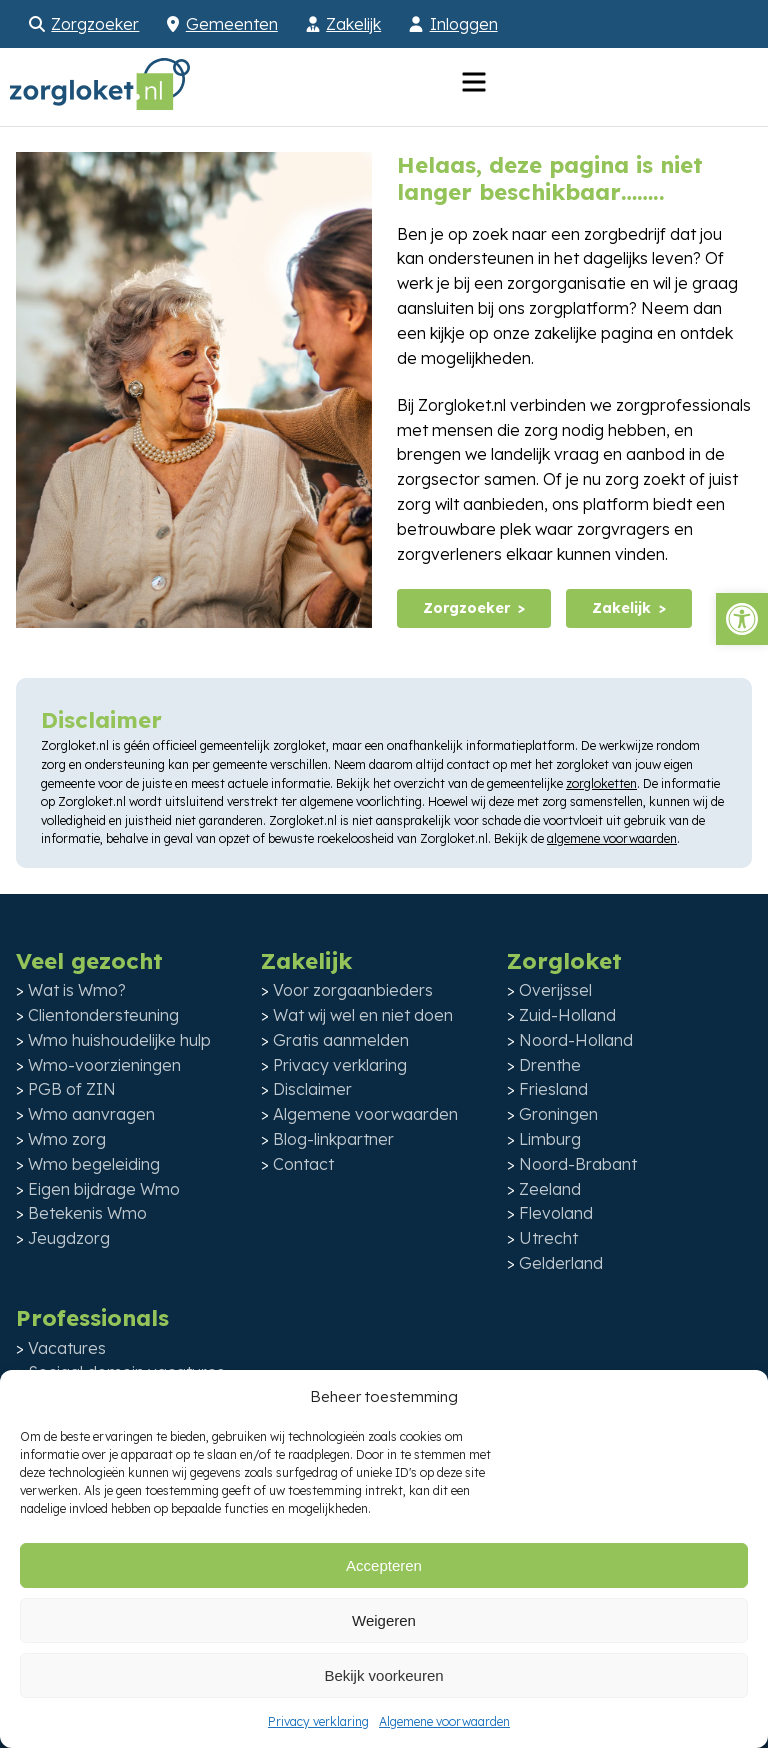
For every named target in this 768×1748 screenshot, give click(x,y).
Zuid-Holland (567, 1015)
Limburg (550, 1139)
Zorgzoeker (95, 24)
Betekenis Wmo (87, 1213)
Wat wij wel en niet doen (363, 1015)
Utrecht (548, 1238)
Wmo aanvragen (91, 1114)
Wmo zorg (67, 1139)
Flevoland (556, 1213)
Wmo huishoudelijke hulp (119, 1040)
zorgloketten (601, 783)
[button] (742, 619)
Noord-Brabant (578, 1164)
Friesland (553, 1089)
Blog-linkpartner (333, 1139)
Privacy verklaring (318, 1721)
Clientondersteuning (103, 1015)
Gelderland (561, 1263)
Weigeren (384, 1620)
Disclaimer (312, 1089)
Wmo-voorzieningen (104, 1065)
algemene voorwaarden (612, 838)
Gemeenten (232, 24)
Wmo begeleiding (94, 1164)
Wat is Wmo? (77, 990)
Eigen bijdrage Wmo (104, 1189)
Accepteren (384, 1565)
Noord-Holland (576, 1040)
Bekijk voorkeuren (383, 1675)
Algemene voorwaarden (444, 1721)
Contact (303, 1164)
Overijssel (555, 990)
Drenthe (550, 1065)
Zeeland (550, 1189)
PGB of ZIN (72, 1089)
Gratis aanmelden (341, 1040)
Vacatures (67, 1348)
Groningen (558, 1114)
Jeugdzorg (69, 1238)
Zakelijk (353, 24)
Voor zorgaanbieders (353, 990)
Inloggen (464, 24)
